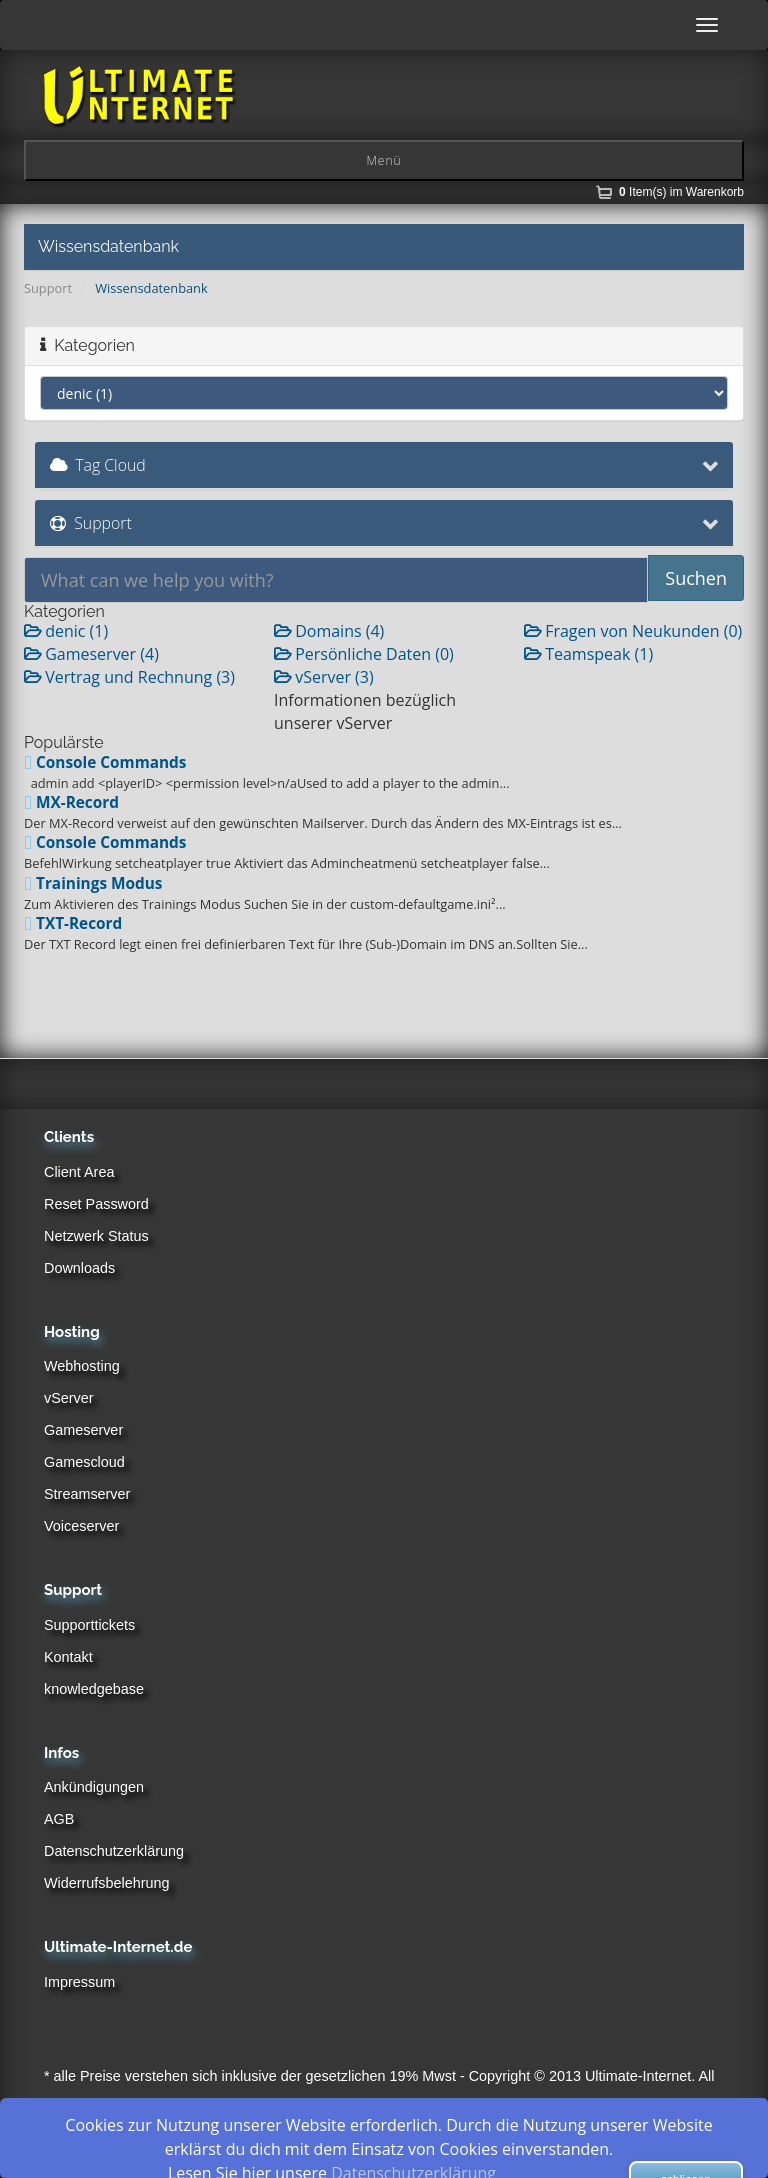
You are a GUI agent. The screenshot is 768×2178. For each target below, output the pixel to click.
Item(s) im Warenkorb (681, 192)
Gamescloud (84, 1462)
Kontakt (68, 1657)
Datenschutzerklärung (114, 1851)
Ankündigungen (94, 1787)
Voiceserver (81, 1526)
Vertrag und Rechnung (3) (129, 677)
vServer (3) (324, 677)
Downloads (79, 1268)
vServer (69, 1398)
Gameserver (83, 1430)
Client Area (79, 1172)
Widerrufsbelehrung (107, 1883)
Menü (383, 160)
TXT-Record (73, 923)
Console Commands (105, 762)
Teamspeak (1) (588, 654)
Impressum (79, 1982)
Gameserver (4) (91, 654)
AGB (59, 1819)
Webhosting (82, 1366)
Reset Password (96, 1204)
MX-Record (71, 802)
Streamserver (87, 1494)
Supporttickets (89, 1625)
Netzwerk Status (96, 1236)
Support (48, 288)
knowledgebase (94, 1689)
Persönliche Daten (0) (364, 654)
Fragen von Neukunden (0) (633, 631)
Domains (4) (329, 631)
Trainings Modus (93, 883)
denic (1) (66, 631)
